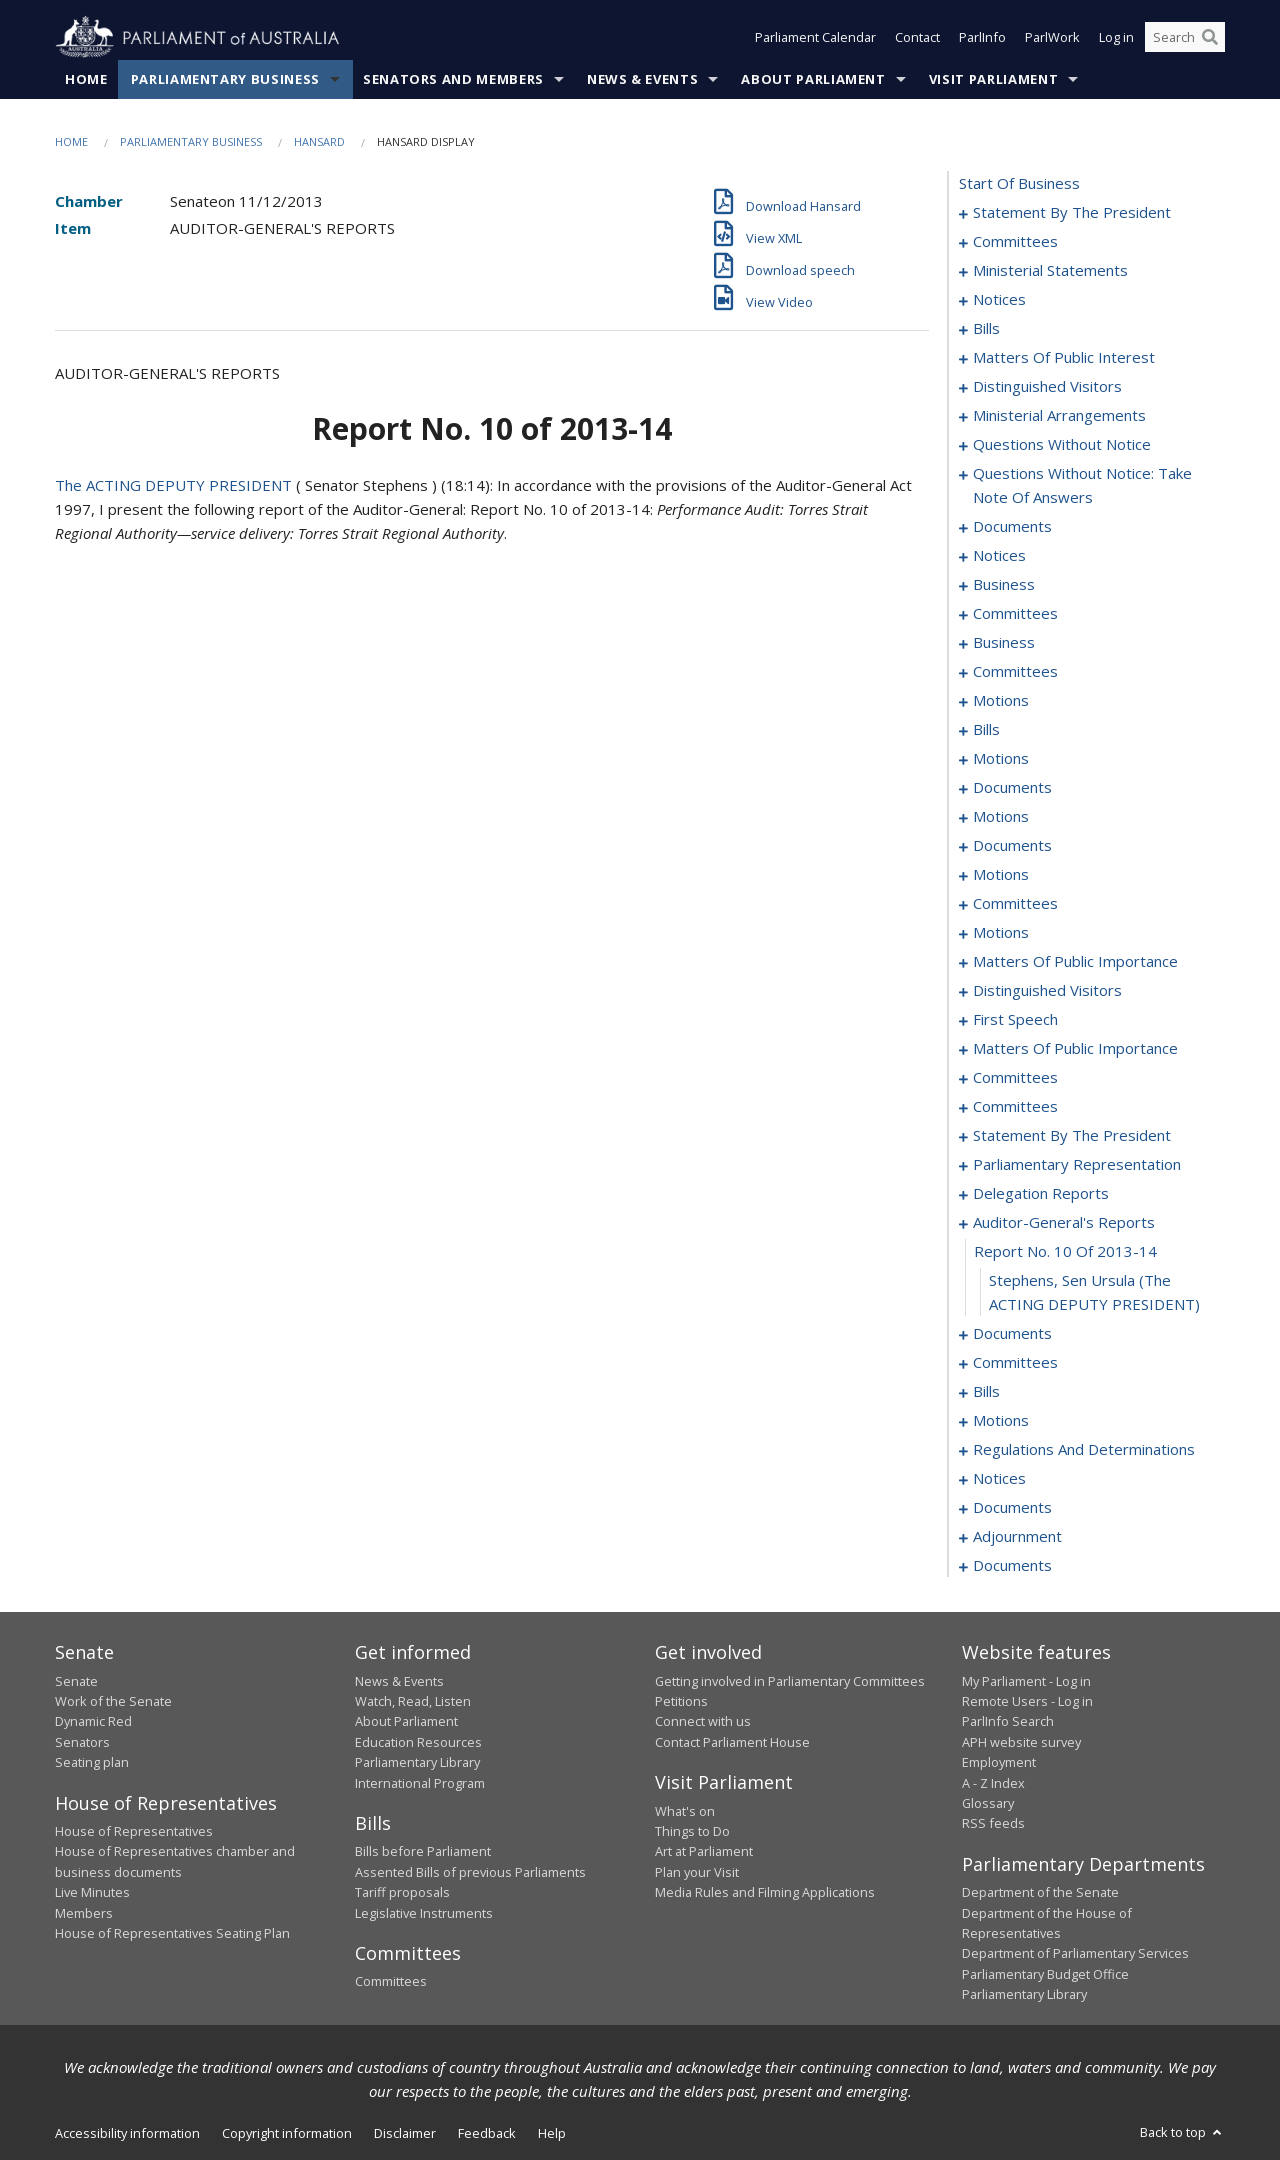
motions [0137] (1001, 875)
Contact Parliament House (732, 1742)
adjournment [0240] (1017, 1537)
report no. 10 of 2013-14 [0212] (1065, 1252)
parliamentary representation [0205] (1077, 1165)
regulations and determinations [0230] (1084, 1450)
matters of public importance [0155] (1075, 962)
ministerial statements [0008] (1050, 271)
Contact (917, 38)
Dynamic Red (93, 1722)
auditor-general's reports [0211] (1064, 1223)
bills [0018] (986, 329)
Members (84, 1913)
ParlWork (1052, 38)
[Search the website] (1185, 38)
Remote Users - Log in (1027, 1701)
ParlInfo (982, 38)
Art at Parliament (704, 1852)
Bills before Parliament (423, 1852)
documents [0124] (1012, 788)
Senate (76, 1681)
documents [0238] (1012, 1508)
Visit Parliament (993, 79)
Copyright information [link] (287, 2133)
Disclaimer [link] (405, 2133)
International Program (420, 1783)
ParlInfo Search (1008, 1722)
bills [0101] (986, 730)
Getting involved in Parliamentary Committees (790, 1681)
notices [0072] (999, 556)
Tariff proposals (402, 1893)
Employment (999, 1763)
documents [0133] (1012, 846)
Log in (1116, 38)
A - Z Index (993, 1783)
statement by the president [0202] (1072, 1136)
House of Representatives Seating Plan (172, 1933)
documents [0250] (1012, 1566)
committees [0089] (1015, 672)
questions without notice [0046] (1062, 445)
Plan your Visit (697, 1872)
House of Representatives (134, 1831)
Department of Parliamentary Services (1075, 1954)
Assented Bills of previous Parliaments (470, 1872)
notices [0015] (999, 300)
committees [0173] (1015, 1078)
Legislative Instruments (424, 1913)
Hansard (319, 141)
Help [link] (552, 2133)
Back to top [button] (1182, 2132)
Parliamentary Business (225, 79)
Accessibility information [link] (127, 2133)
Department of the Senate (1040, 1893)
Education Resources (418, 1742)
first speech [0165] (1015, 1020)
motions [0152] (1001, 933)
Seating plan (92, 1763)
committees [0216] (1015, 1363)
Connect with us (703, 1722)
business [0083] (1004, 643)
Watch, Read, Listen (413, 1701)
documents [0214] (1012, 1334)
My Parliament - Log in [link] (1026, 1681)
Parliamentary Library (417, 1763)
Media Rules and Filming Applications (765, 1893)
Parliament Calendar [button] (815, 38)
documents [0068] (1012, 527)
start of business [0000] (1019, 184)
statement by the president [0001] (1072, 213)
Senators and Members (453, 79)
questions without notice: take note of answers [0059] (1082, 486)
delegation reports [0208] (1041, 1194)
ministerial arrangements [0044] (1059, 416)
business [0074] (1004, 585)
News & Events (642, 79)
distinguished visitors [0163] (1047, 991)
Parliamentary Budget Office (1045, 1974)
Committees (391, 1982)
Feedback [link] (487, 2133)
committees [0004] (1015, 242)
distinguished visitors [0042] (1047, 387)
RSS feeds (993, 1824)
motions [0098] (1001, 701)
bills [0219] (986, 1392)
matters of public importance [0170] (1075, 1049)
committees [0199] (1015, 1107)
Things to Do (692, 1831)
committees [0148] (1015, 904)
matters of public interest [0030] (1064, 358)
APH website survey (1021, 1742)
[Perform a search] (1210, 38)
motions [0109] (1001, 759)
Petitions (681, 1701)
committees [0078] (1015, 614)
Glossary (988, 1803)
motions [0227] (1001, 1421)
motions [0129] (1001, 817)
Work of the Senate (113, 1701)
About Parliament (813, 79)
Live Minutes (92, 1893)
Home (86, 79)
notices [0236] (999, 1479)
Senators (82, 1742)
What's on (685, 1811)
